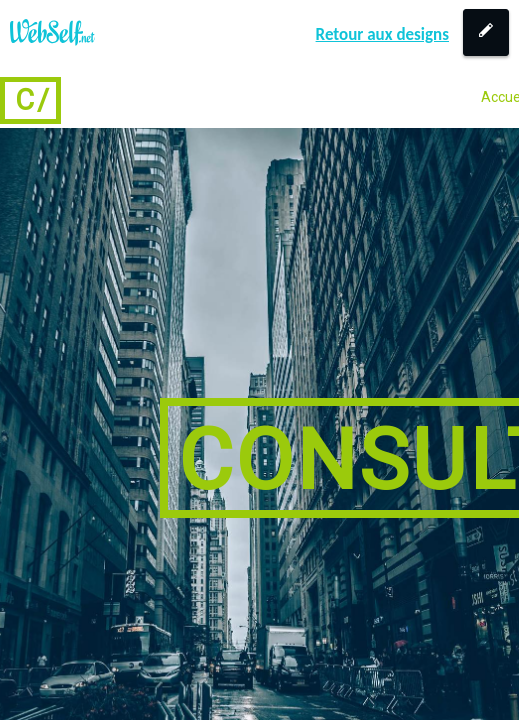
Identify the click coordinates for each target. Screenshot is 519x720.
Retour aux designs (382, 34)
